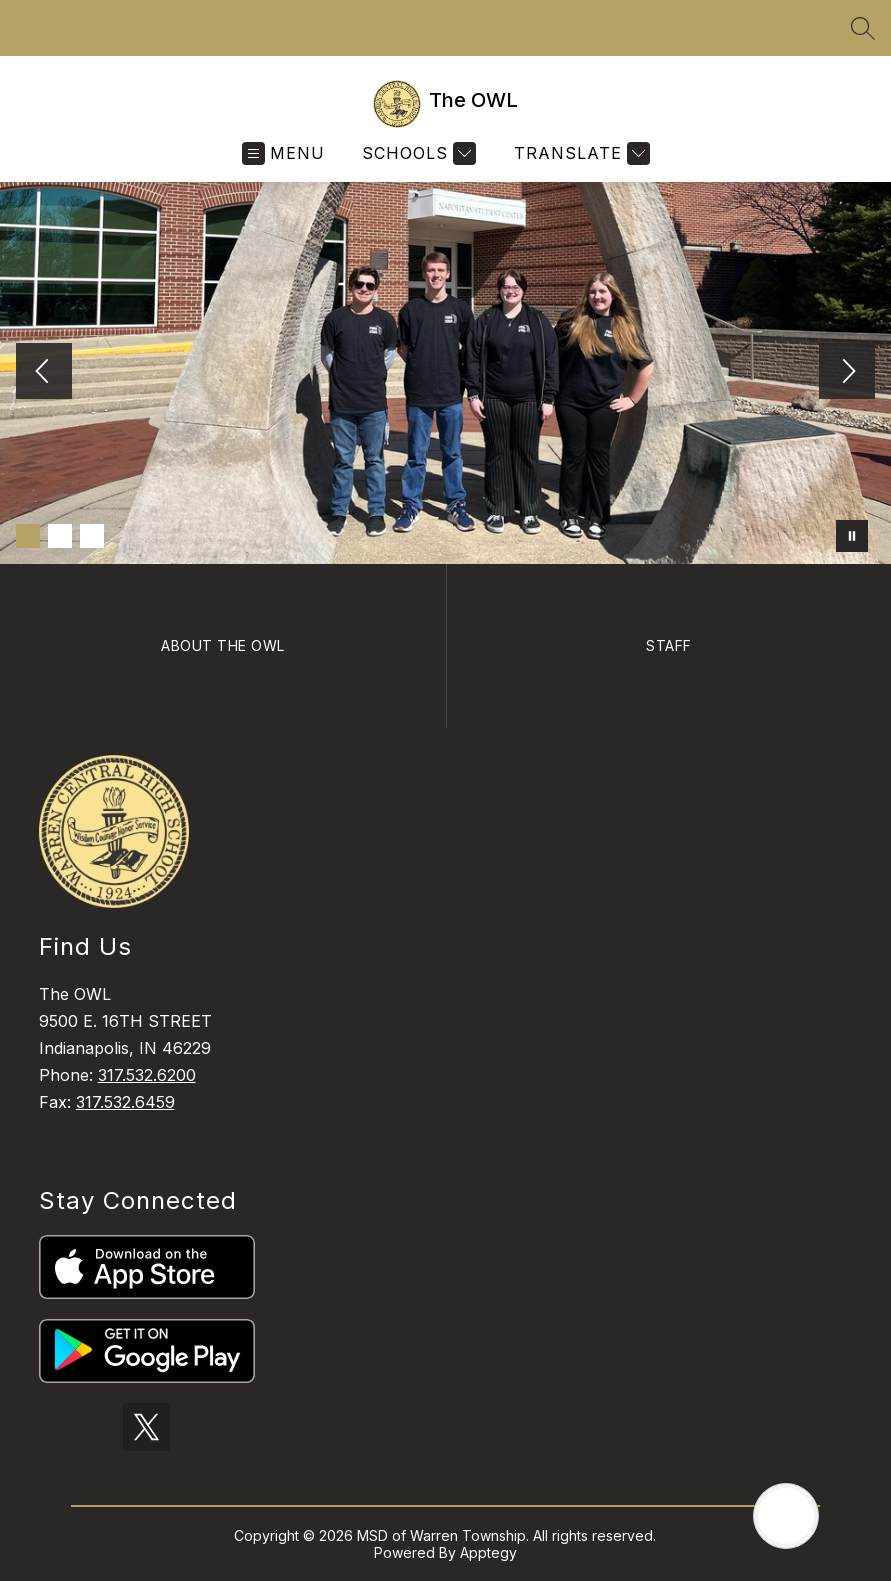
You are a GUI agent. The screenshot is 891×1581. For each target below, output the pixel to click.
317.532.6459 (125, 1102)
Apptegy (488, 1552)
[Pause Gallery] (852, 536)
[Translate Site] (579, 153)
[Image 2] (60, 536)
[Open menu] (283, 153)
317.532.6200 (147, 1075)
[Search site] (863, 28)
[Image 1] (28, 536)
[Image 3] (92, 536)
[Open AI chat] (786, 1516)
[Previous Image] (44, 373)
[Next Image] (847, 373)
